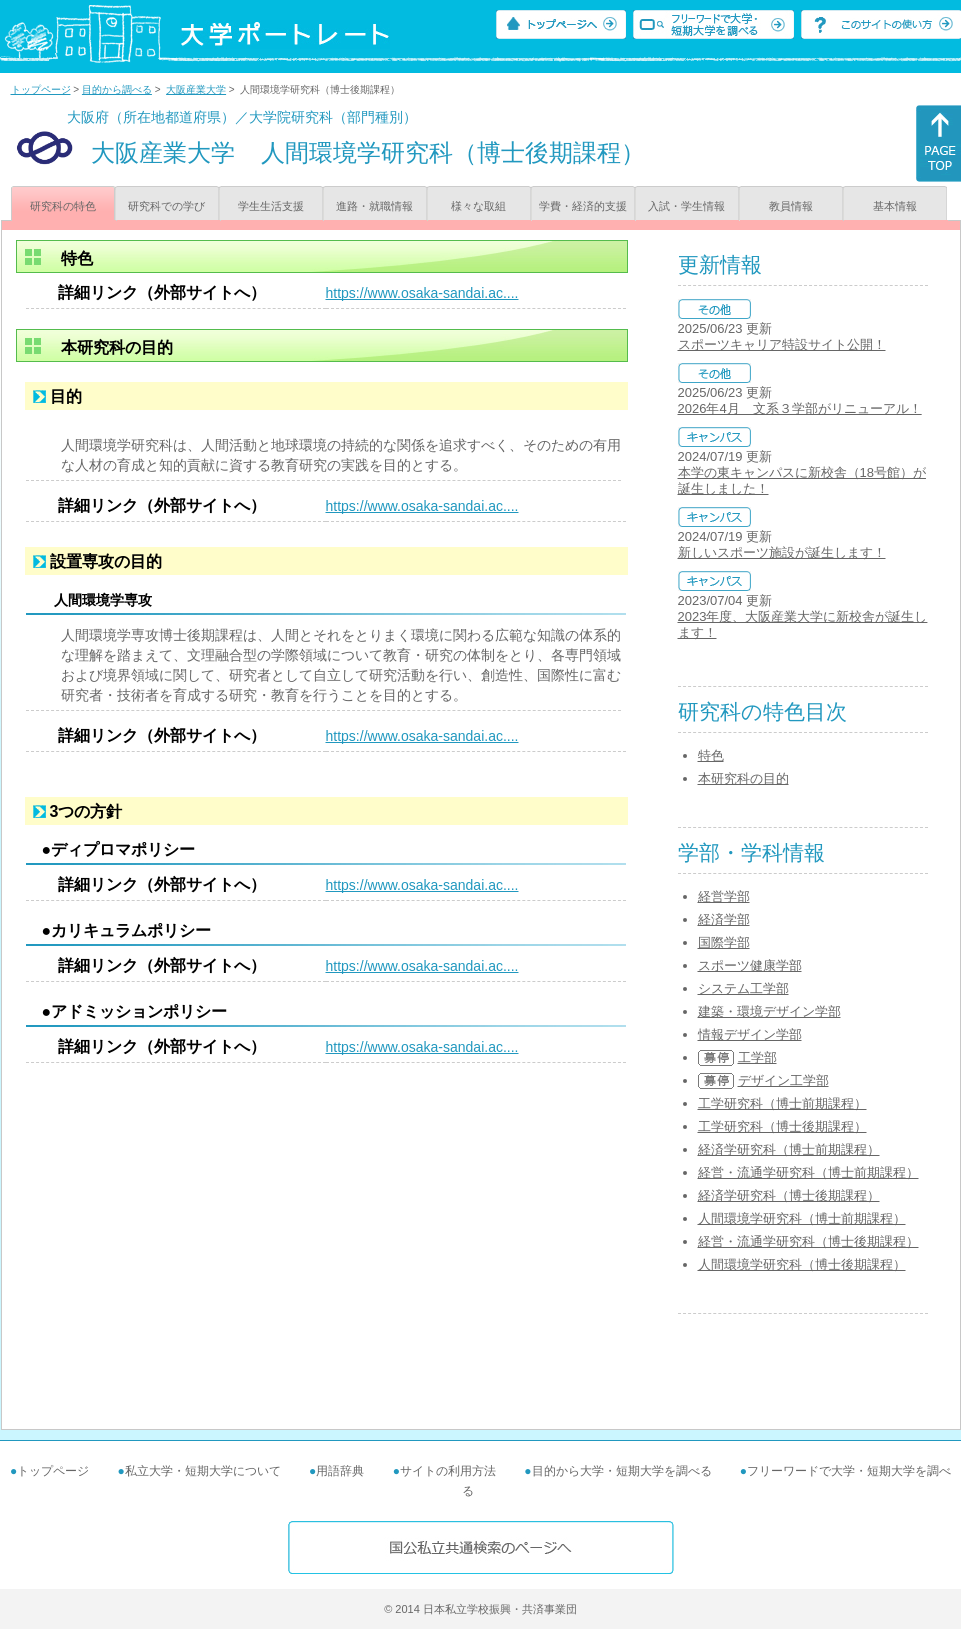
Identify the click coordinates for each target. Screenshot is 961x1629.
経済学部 (724, 919)
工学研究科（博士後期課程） (782, 1126)
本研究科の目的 (743, 778)
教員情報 (791, 206)
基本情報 (895, 206)
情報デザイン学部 (750, 1034)
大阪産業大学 (196, 89)
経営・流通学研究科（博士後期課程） (808, 1241)
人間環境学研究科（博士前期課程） (802, 1218)
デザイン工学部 (783, 1080)
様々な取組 (478, 206)
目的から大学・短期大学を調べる (622, 1471)
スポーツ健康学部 (750, 965)
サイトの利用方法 (448, 1471)
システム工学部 (743, 988)
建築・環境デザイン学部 (769, 1011)
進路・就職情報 (374, 206)
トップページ (41, 89)
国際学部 (724, 942)
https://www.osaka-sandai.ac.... (422, 293)
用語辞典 (340, 1471)
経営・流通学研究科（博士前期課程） (808, 1172)
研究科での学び (166, 206)
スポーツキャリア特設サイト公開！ (782, 344)
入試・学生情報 (686, 206)
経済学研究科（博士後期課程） (789, 1195)
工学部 (757, 1057)
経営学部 (724, 896)
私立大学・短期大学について (203, 1471)
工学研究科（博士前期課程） (782, 1103)
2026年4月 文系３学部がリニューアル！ (800, 408)
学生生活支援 (271, 206)
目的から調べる (117, 89)
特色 (711, 755)
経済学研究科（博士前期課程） (789, 1149)
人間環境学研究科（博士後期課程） (802, 1264)
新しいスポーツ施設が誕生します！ (782, 552)
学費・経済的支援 (583, 206)
